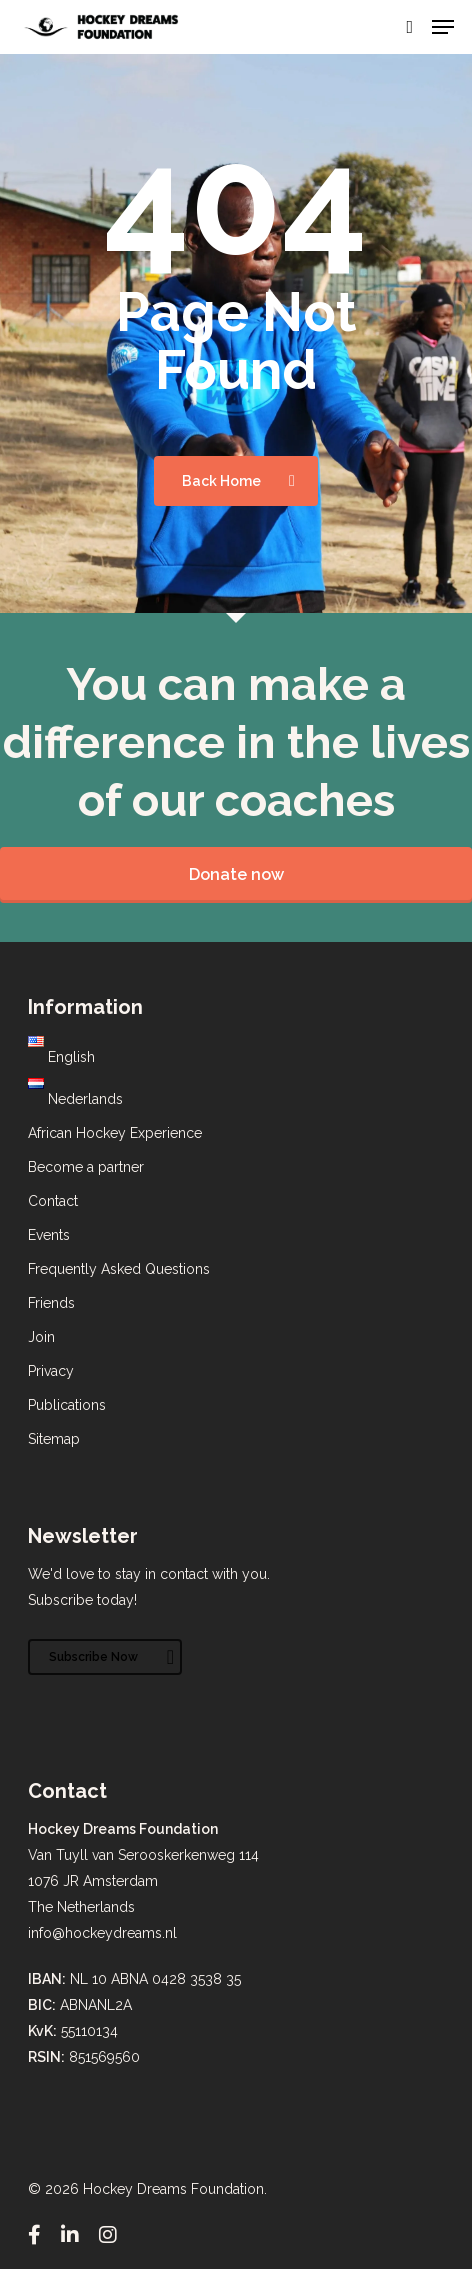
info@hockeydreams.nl (102, 1933)
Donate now (236, 874)
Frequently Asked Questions (119, 1269)
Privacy (51, 1371)
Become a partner (86, 1167)
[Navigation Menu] (443, 27)
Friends (51, 1303)
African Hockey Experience (115, 1133)
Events (49, 1235)
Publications (67, 1405)
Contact (53, 1201)
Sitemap (54, 1439)
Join (41, 1337)
